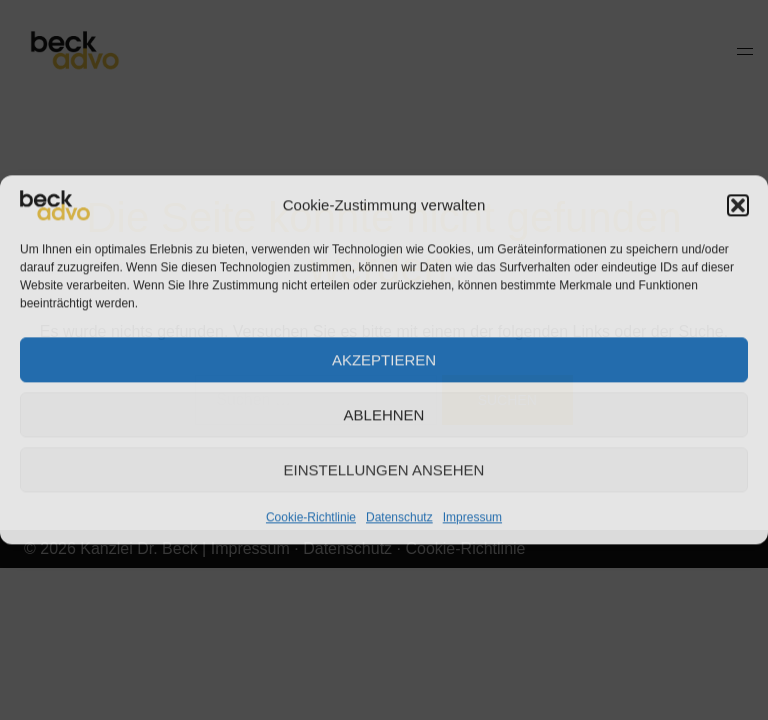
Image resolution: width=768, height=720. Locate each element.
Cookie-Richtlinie (311, 517)
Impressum (472, 517)
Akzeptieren (384, 359)
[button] (738, 205)
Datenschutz (399, 517)
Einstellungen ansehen (384, 469)
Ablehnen (384, 414)
